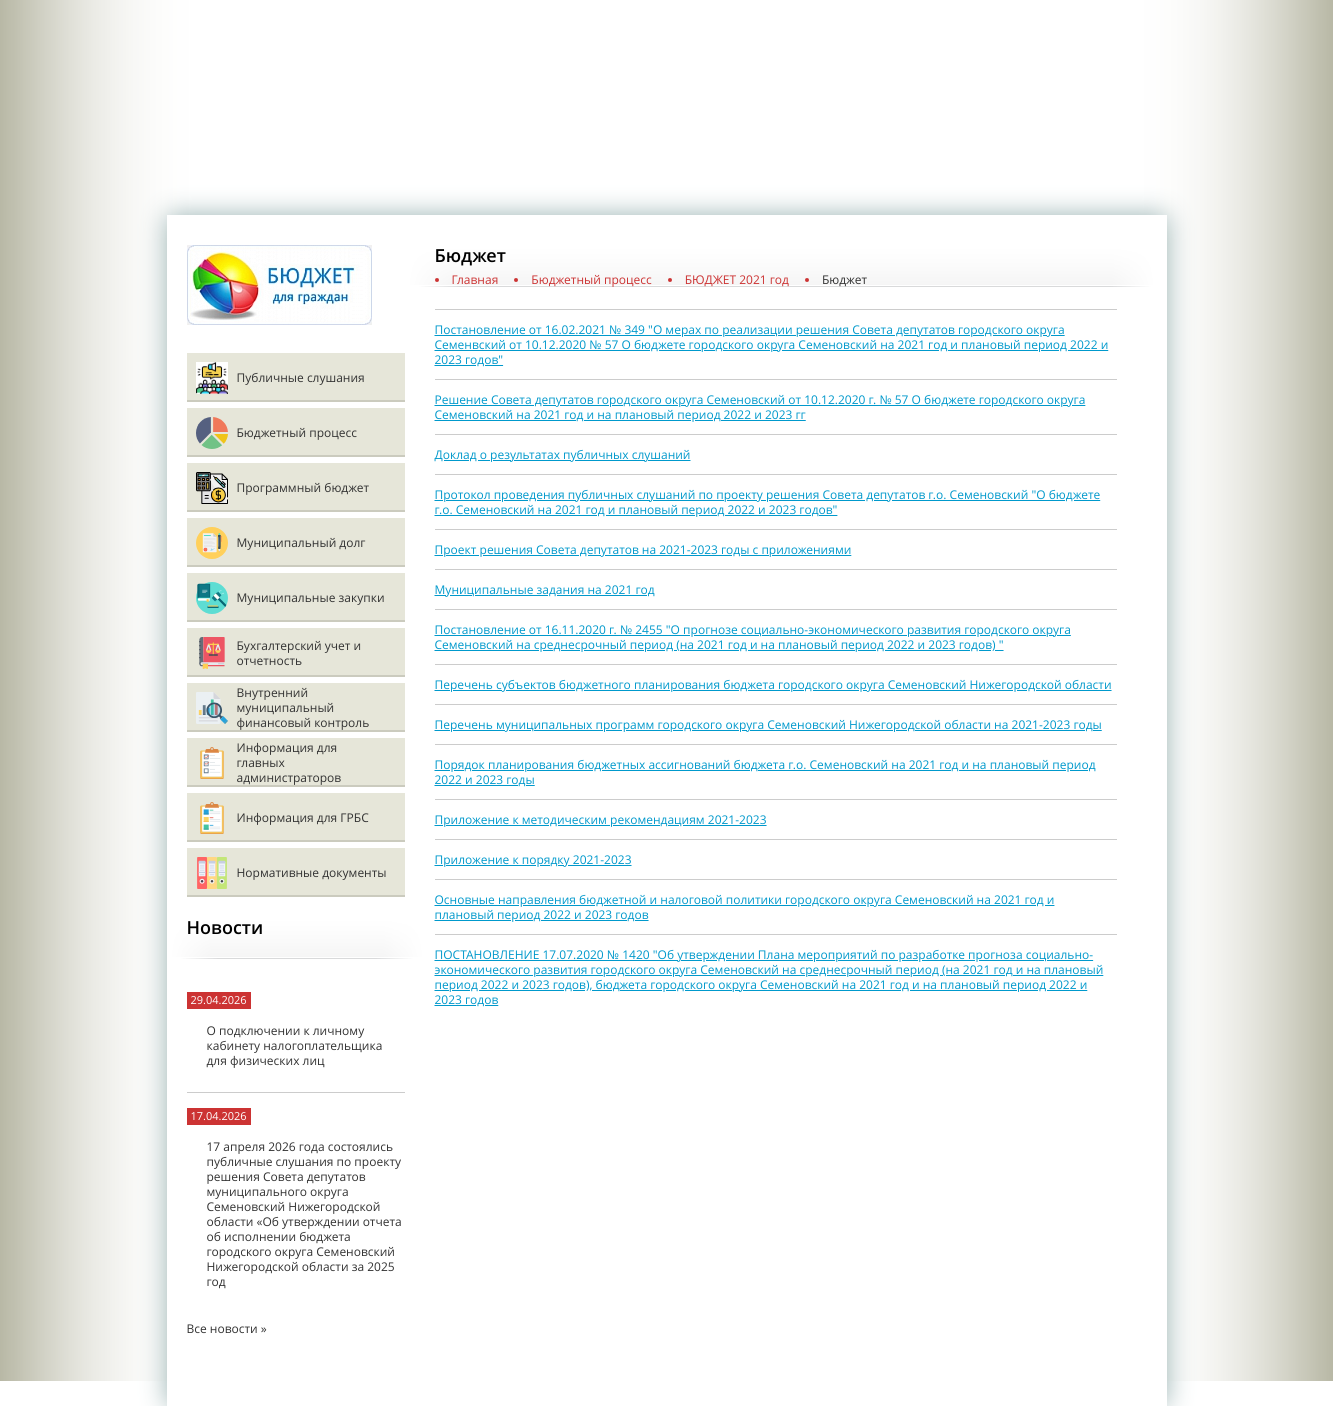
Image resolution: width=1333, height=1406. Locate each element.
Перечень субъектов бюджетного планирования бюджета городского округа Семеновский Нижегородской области (773, 684)
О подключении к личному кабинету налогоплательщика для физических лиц (295, 1045)
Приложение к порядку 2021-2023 (533, 859)
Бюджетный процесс (297, 432)
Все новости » (227, 1328)
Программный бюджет (303, 487)
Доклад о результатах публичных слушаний (563, 454)
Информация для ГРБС (303, 817)
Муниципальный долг (301, 542)
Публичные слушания (301, 377)
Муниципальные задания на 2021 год (545, 589)
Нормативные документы (312, 872)
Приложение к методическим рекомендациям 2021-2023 (601, 819)
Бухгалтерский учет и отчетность (299, 653)
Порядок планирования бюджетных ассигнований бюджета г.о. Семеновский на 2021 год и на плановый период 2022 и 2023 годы (765, 772)
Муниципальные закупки (311, 597)
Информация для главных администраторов (289, 762)
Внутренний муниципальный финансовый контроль (303, 707)
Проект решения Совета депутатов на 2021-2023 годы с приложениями (643, 549)
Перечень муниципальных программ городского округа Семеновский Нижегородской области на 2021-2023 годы (768, 724)
